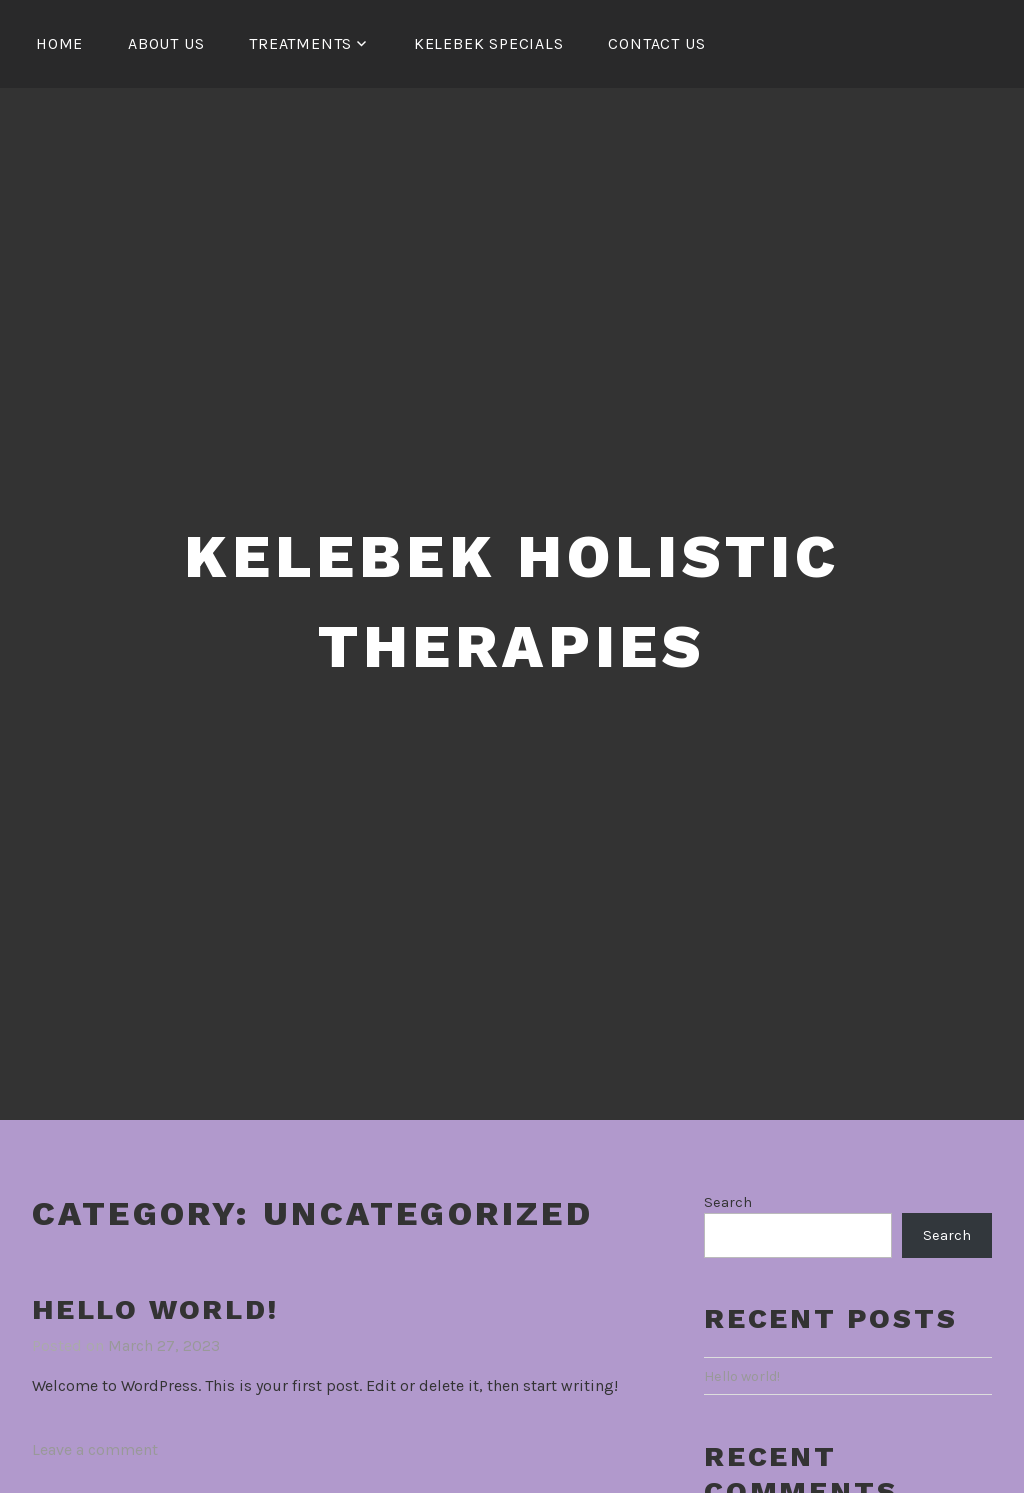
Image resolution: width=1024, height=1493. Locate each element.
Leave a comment (95, 1449)
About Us (166, 43)
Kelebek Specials (489, 43)
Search (728, 1202)
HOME (59, 43)
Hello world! (155, 1309)
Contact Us (656, 43)
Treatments (300, 43)
